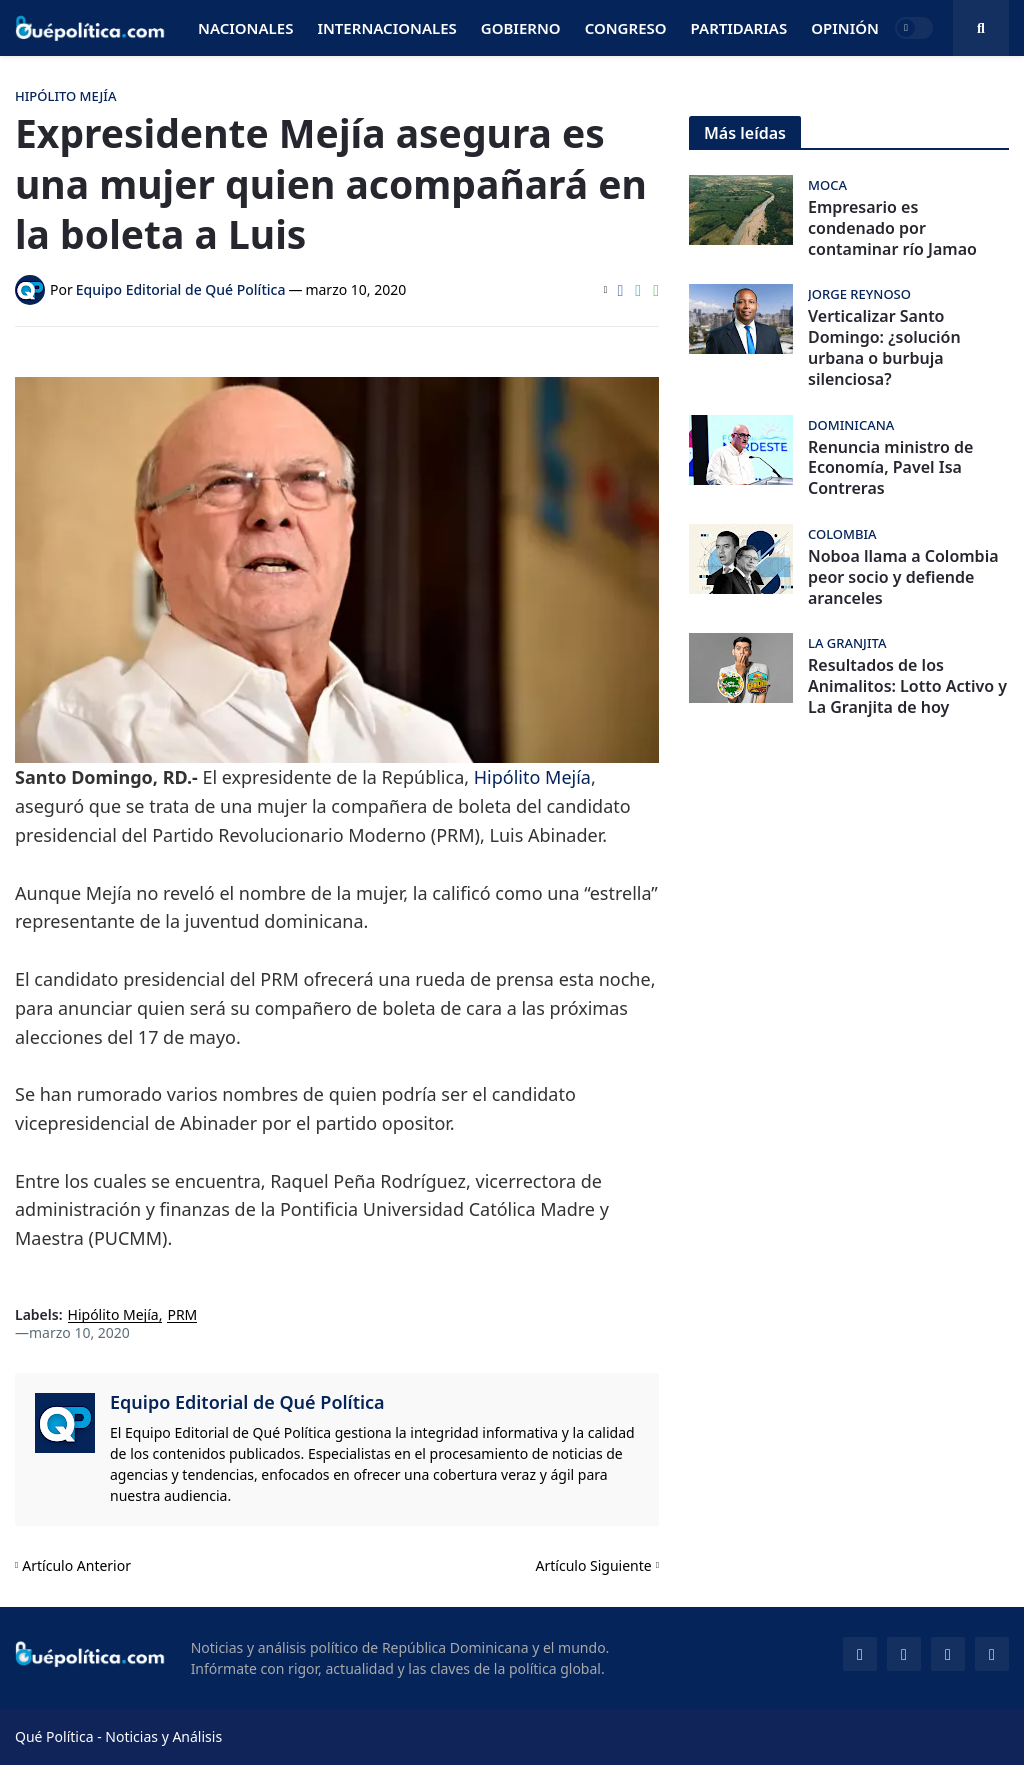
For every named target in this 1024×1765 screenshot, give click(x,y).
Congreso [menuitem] (626, 28)
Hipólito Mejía (532, 777)
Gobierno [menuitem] (521, 28)
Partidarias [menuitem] (739, 28)
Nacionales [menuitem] (245, 28)
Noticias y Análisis (163, 1736)
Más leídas (745, 133)
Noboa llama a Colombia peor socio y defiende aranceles (903, 577)
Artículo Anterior (76, 1565)
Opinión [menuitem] (845, 28)
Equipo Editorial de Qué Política (247, 1402)
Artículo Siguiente (594, 1565)
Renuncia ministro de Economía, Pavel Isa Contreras (890, 468)
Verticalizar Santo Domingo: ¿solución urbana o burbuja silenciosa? (884, 347)
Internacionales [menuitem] (386, 28)
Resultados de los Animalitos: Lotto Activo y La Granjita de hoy (907, 686)
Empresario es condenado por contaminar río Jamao (892, 228)
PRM (182, 1315)
